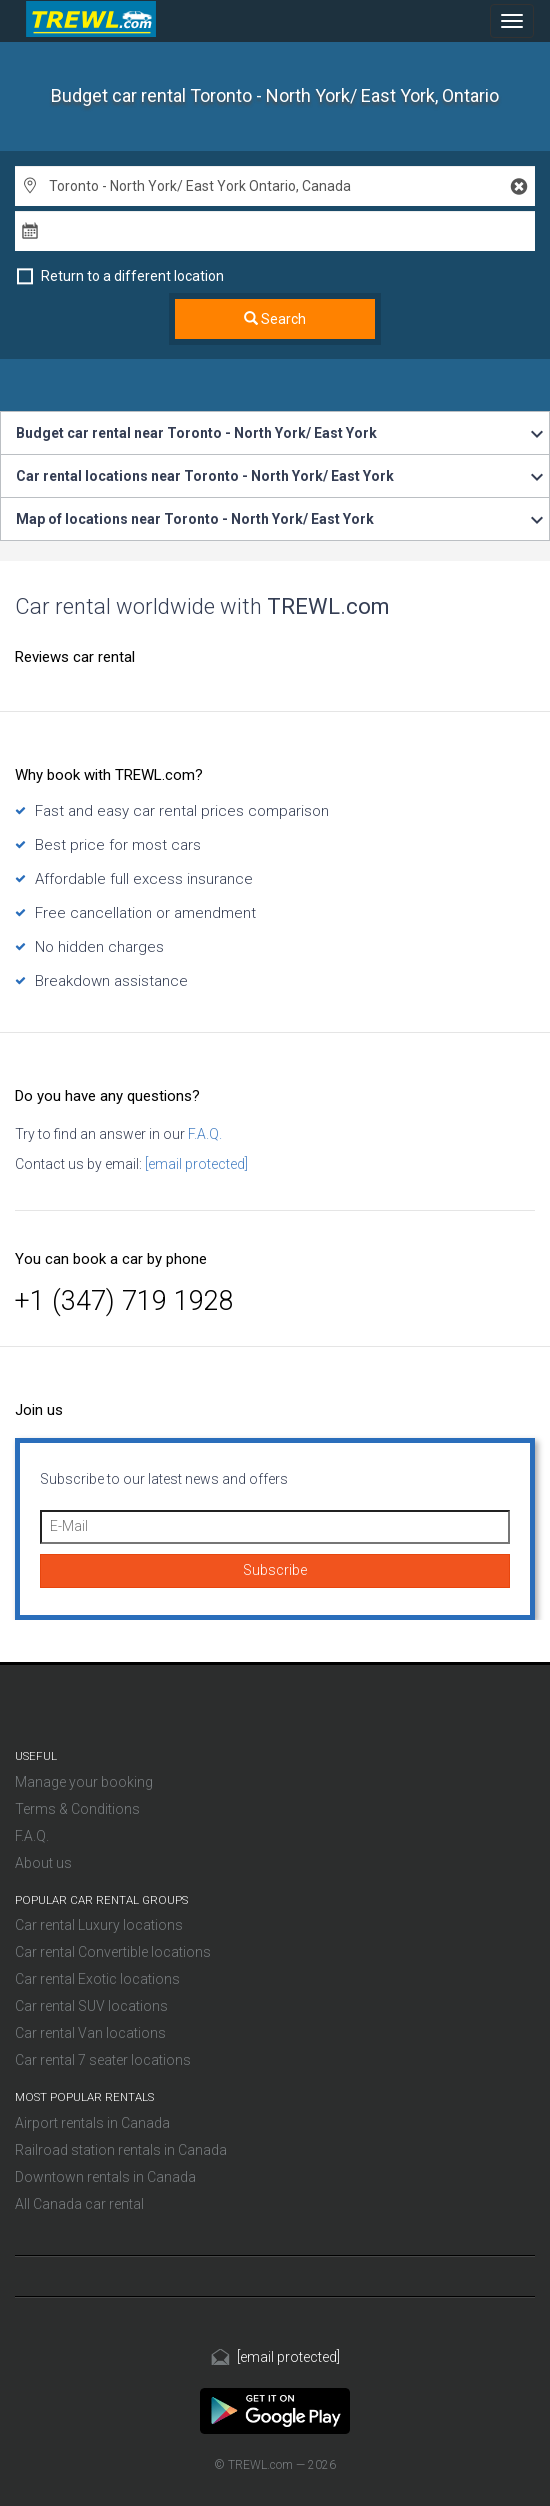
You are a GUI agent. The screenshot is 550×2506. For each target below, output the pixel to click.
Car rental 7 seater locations (103, 2060)
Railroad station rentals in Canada (121, 2150)
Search (275, 319)
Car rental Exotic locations (97, 1979)
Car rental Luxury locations (99, 1925)
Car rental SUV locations (91, 2006)
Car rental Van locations (90, 2033)
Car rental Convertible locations (113, 1952)
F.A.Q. (203, 1134)
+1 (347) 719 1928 (124, 1301)
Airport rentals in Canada (92, 2123)
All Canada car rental (79, 2204)
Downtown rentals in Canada (105, 2177)
